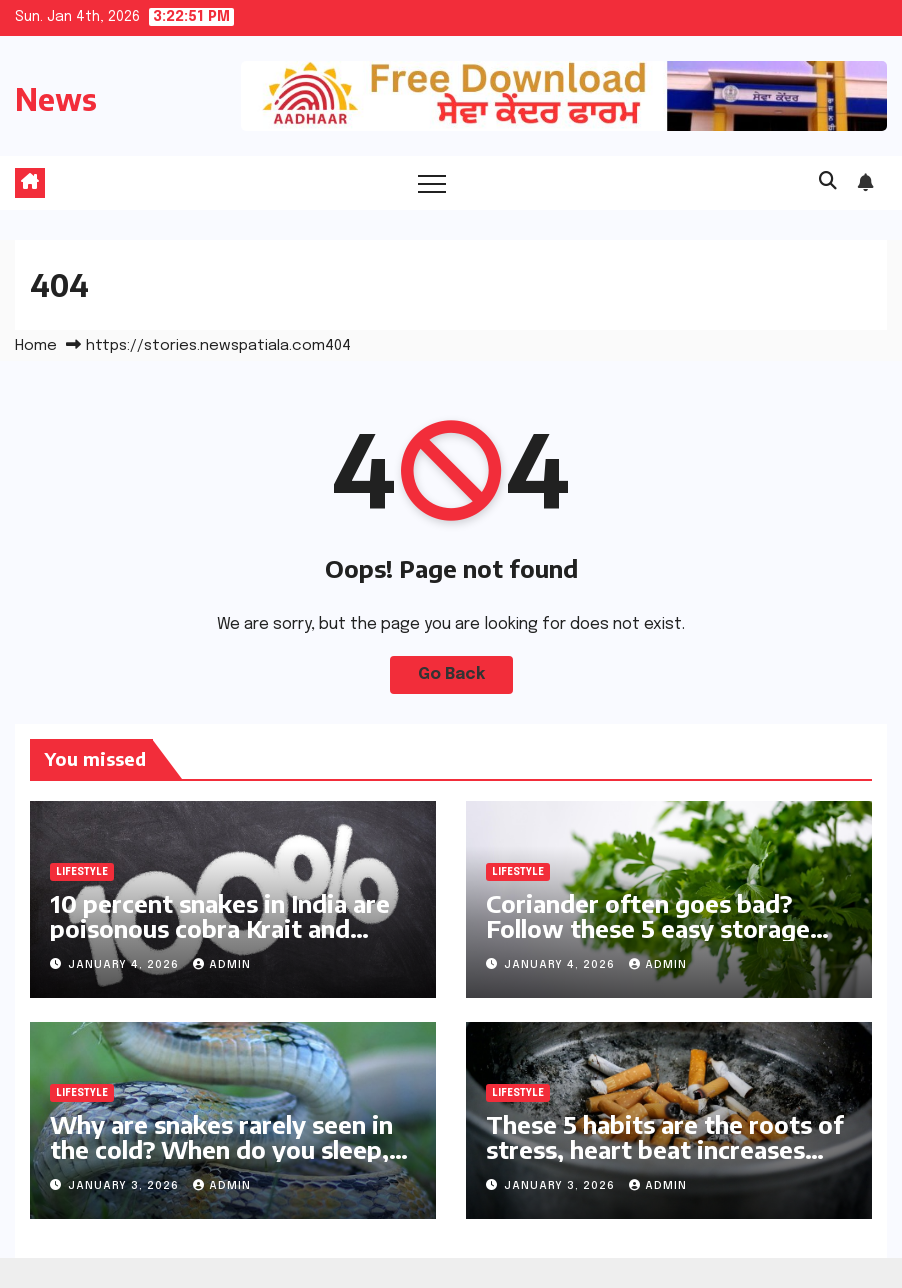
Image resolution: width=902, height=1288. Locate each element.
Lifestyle (82, 872)
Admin (222, 965)
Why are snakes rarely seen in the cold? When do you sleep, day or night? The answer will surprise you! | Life (221, 1161)
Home (36, 346)
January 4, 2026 (125, 965)
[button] (828, 182)
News (56, 99)
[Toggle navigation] (432, 183)
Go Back (451, 674)
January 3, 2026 (125, 1186)
